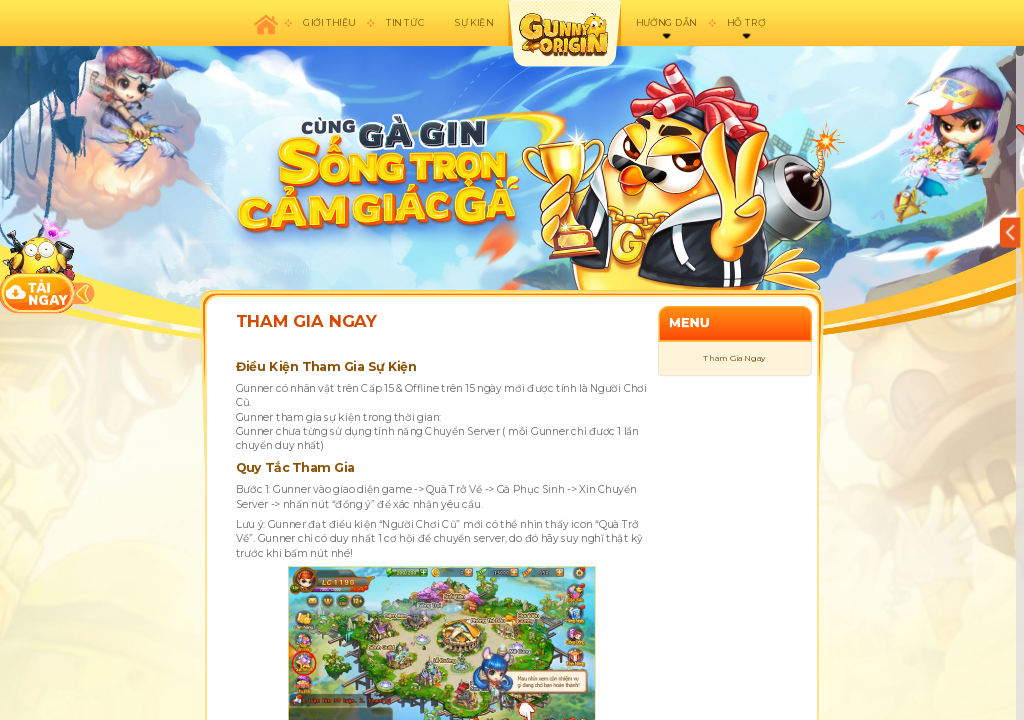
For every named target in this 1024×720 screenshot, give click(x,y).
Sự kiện (474, 22)
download (38, 265)
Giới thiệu (329, 22)
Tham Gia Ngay (734, 359)
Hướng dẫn (666, 22)
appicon (564, 33)
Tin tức (405, 22)
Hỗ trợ (746, 22)
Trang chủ (265, 23)
